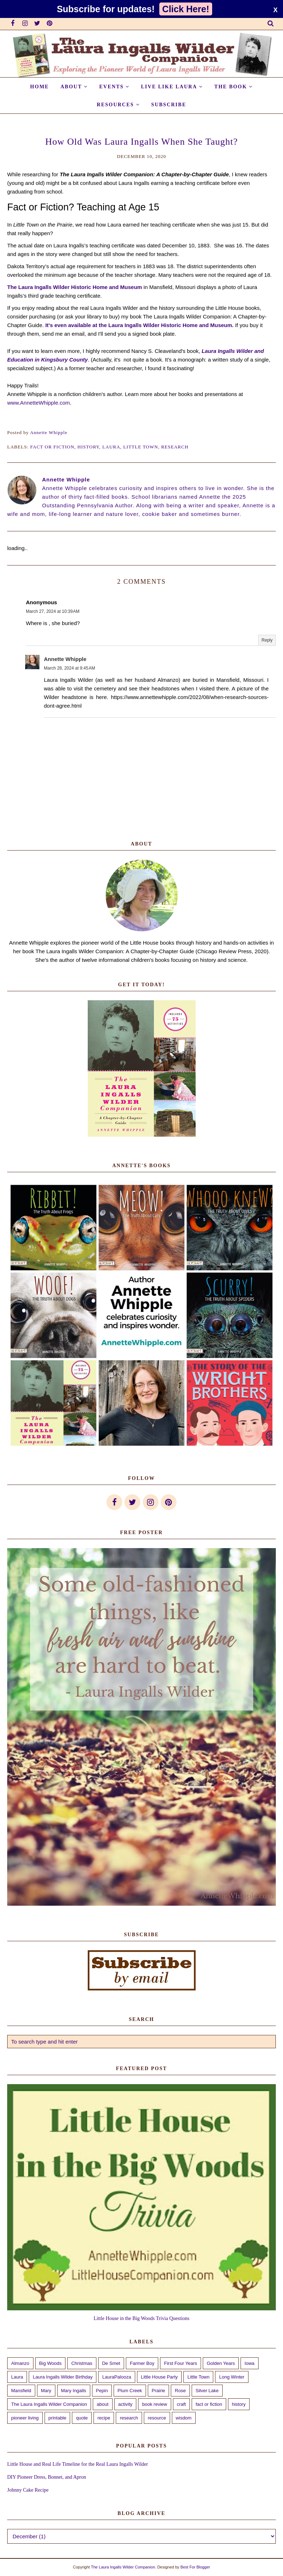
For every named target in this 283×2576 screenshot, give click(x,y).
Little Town (140, 446)
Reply (267, 640)
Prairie (158, 2390)
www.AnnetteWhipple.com (38, 403)
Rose (180, 2390)
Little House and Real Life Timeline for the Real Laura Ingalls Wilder (77, 2464)
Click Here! (185, 9)
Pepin (102, 2390)
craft (181, 2404)
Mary (46, 2390)
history (88, 446)
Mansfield (21, 2390)
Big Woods (50, 2363)
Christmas (81, 2363)
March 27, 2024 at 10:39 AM (52, 611)
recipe (103, 2418)
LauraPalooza (116, 2377)
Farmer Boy (142, 2363)
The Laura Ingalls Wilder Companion (49, 2404)
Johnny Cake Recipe (28, 2490)
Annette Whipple (65, 659)
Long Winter (231, 2377)
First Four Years (180, 2363)
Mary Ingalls (73, 2390)
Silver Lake (207, 2390)
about (103, 2404)
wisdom (184, 2418)
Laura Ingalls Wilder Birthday (62, 2377)
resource (157, 2418)
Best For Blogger (195, 2567)
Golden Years (221, 2363)
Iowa (249, 2363)
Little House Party (159, 2377)
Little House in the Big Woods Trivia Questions (141, 2318)
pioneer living (25, 2418)
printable (58, 2418)
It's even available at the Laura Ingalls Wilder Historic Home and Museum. (139, 325)
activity (125, 2404)
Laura (111, 446)
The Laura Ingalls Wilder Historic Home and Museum (74, 287)
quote (82, 2418)
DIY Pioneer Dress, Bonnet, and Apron (46, 2477)
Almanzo (20, 2363)
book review (154, 2404)
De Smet (111, 2363)
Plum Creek (130, 2390)
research (174, 446)
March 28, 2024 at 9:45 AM (69, 668)
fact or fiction (52, 446)
